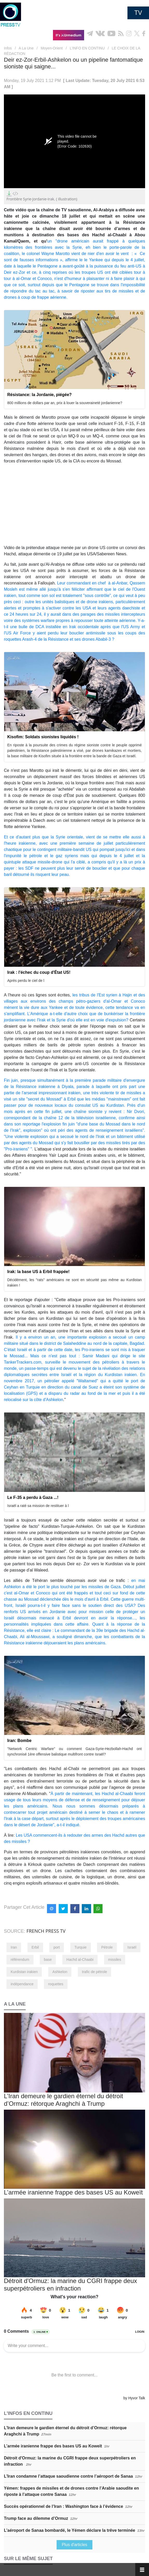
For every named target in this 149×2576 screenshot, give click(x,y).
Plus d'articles (74, 2544)
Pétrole (107, 1947)
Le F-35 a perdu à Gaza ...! (32, 1497)
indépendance (22, 1984)
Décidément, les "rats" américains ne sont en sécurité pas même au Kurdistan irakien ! (74, 1282)
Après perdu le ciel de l (25, 980)
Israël (131, 1947)
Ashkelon (59, 1972)
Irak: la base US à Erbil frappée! (38, 1271)
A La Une (26, 48)
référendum (20, 1959)
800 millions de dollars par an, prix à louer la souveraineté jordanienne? (64, 403)
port (56, 1947)
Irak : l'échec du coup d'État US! (38, 972)
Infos (8, 48)
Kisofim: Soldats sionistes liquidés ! (43, 737)
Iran (14, 1947)
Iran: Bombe (19, 1740)
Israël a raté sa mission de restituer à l (38, 1506)
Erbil (35, 1947)
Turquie (80, 1947)
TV (138, 12)
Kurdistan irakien (24, 1972)
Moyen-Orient (52, 48)
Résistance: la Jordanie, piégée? (39, 394)
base (48, 1959)
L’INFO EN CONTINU (87, 48)
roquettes (55, 1984)
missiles (114, 1959)
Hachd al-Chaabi (79, 1959)
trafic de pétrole (94, 1972)
